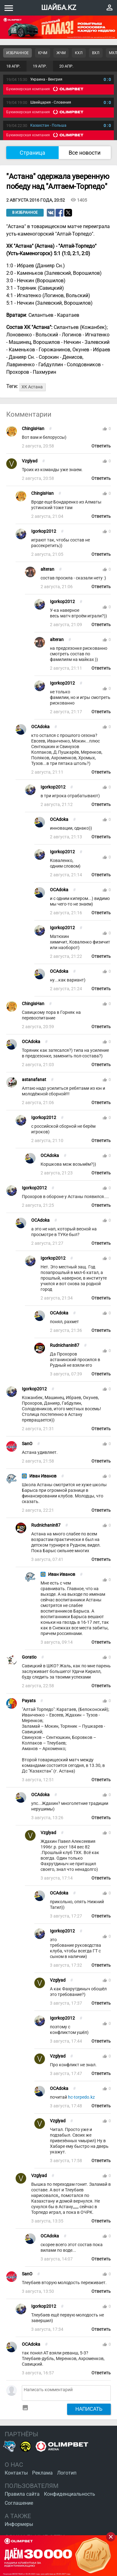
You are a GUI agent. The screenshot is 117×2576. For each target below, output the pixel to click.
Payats (29, 1700)
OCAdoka (40, 726)
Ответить (101, 446)
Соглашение (19, 2503)
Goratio (29, 1657)
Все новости (84, 152)
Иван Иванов (42, 1476)
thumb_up (105, 429)
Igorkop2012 (43, 531)
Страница (32, 152)
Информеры (19, 2524)
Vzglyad (29, 461)
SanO (27, 1443)
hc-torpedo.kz (81, 2097)
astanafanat (34, 1079)
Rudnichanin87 (64, 1345)
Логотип (66, 2473)
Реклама (42, 2473)
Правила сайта (22, 2494)
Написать (89, 2409)
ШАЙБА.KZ (58, 8)
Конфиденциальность (69, 2494)
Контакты (16, 2473)
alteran (47, 569)
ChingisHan (33, 428)
